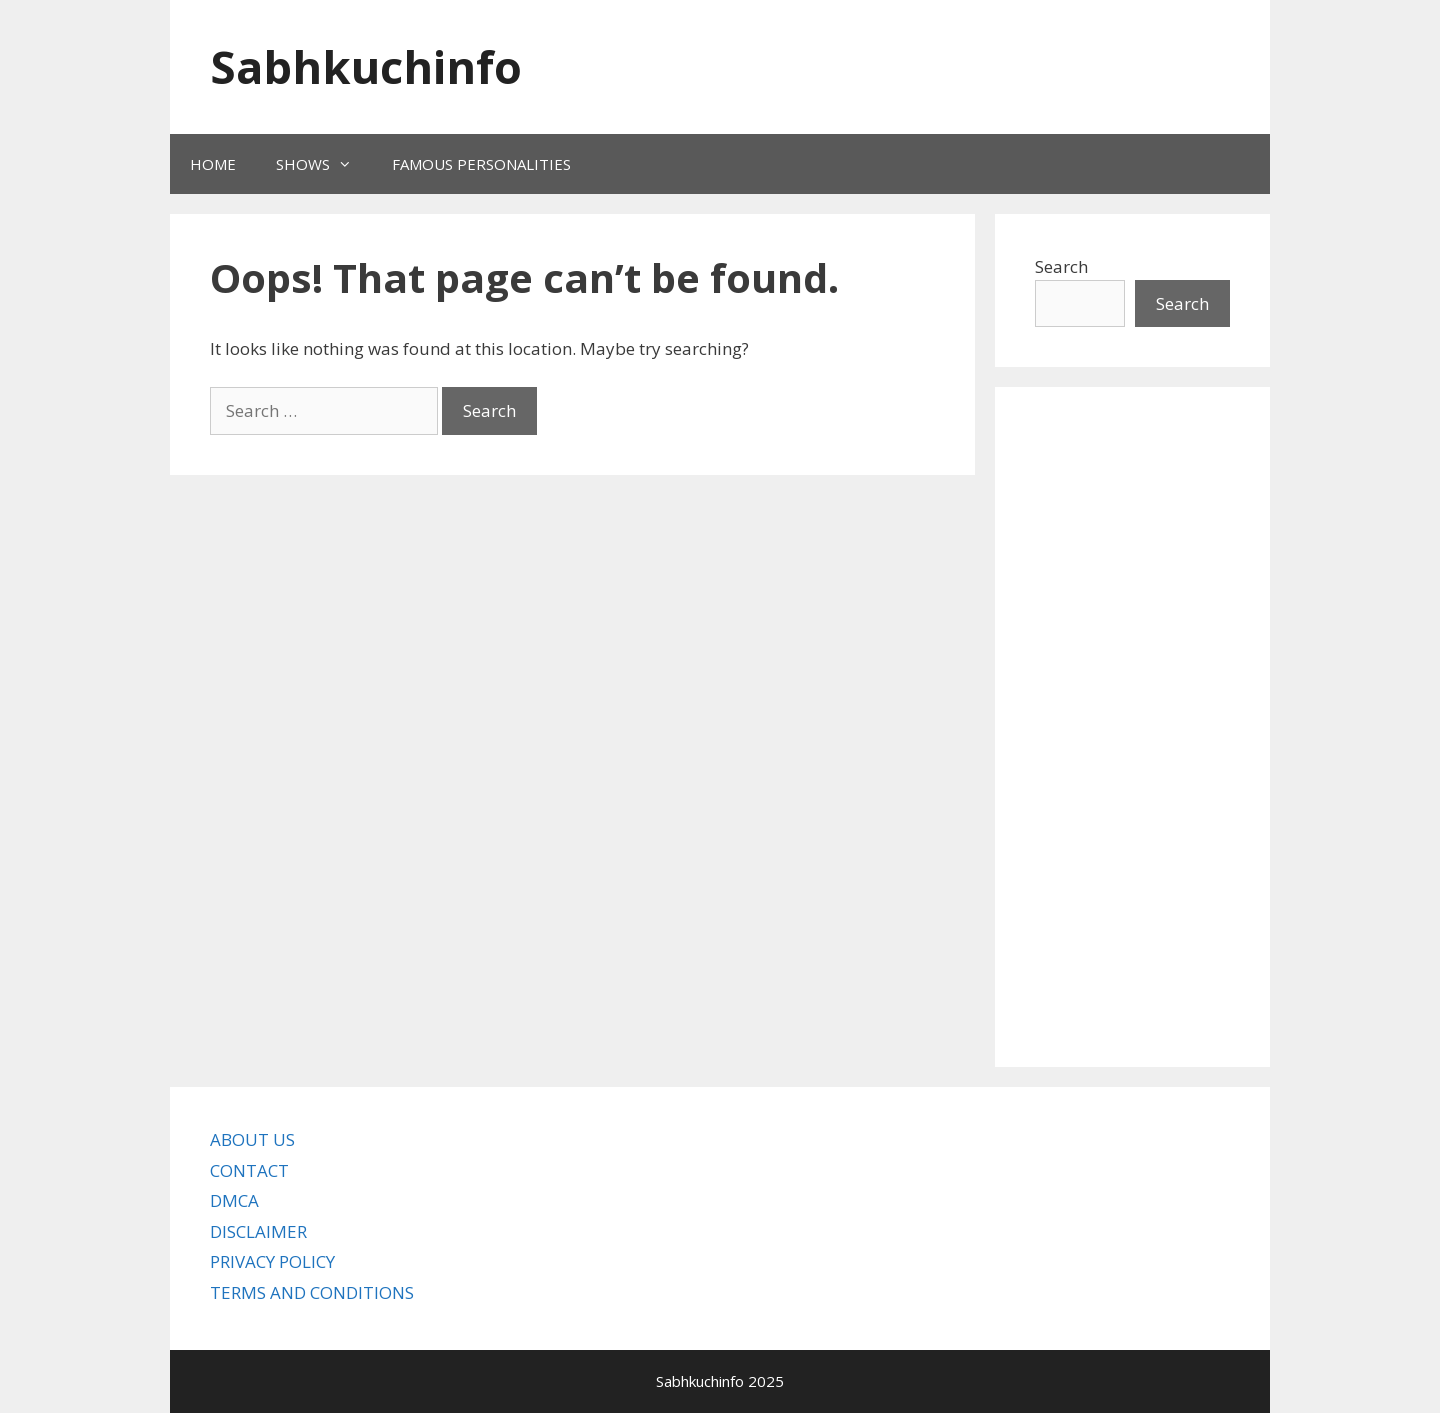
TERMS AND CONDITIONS (312, 1292)
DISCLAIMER (258, 1231)
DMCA (234, 1200)
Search (1061, 266)
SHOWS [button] (324, 164)
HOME (213, 164)
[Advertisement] (1132, 727)
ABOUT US (252, 1139)
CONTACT (249, 1170)
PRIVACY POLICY (272, 1261)
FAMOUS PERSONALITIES (481, 164)
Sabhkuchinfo (366, 66)
